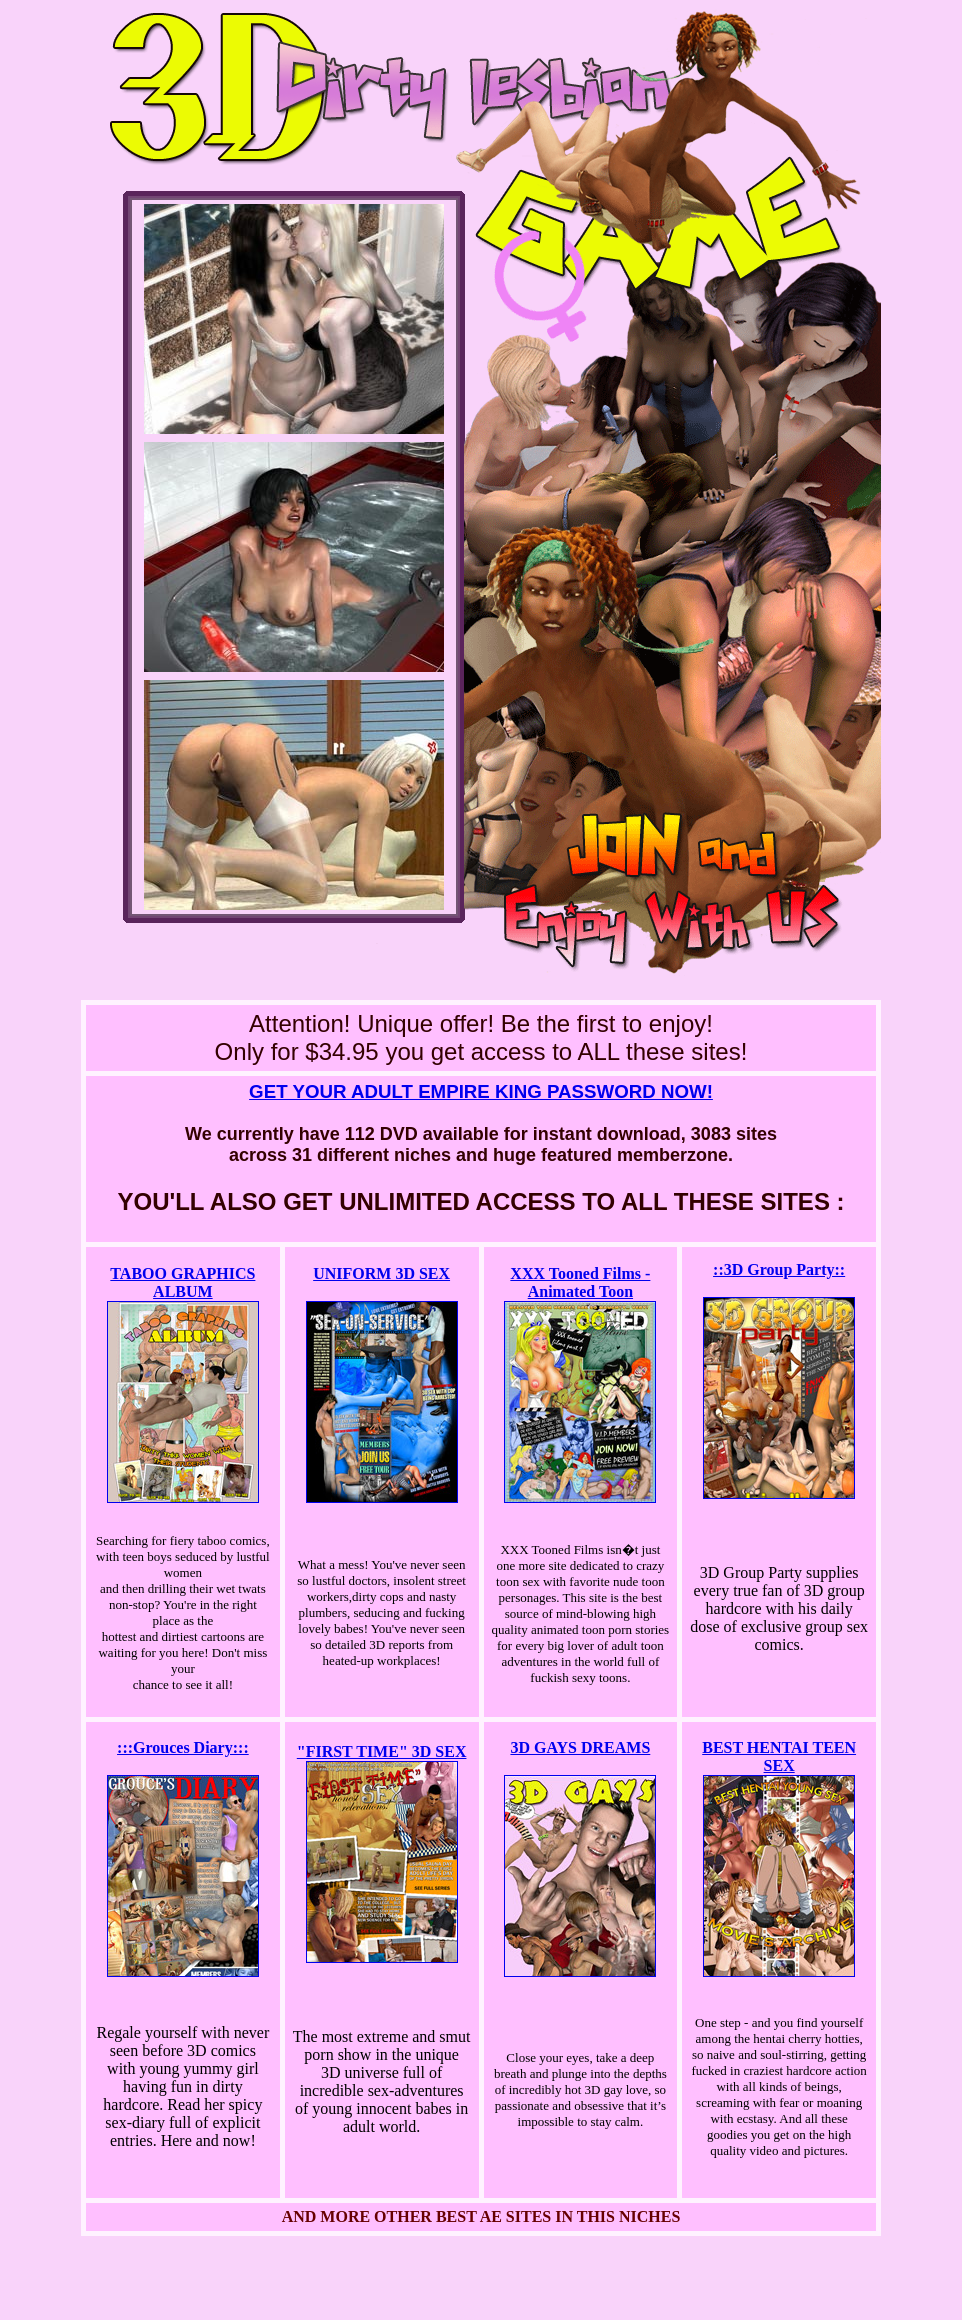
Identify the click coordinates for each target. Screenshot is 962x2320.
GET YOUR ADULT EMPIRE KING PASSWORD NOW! (481, 1091)
